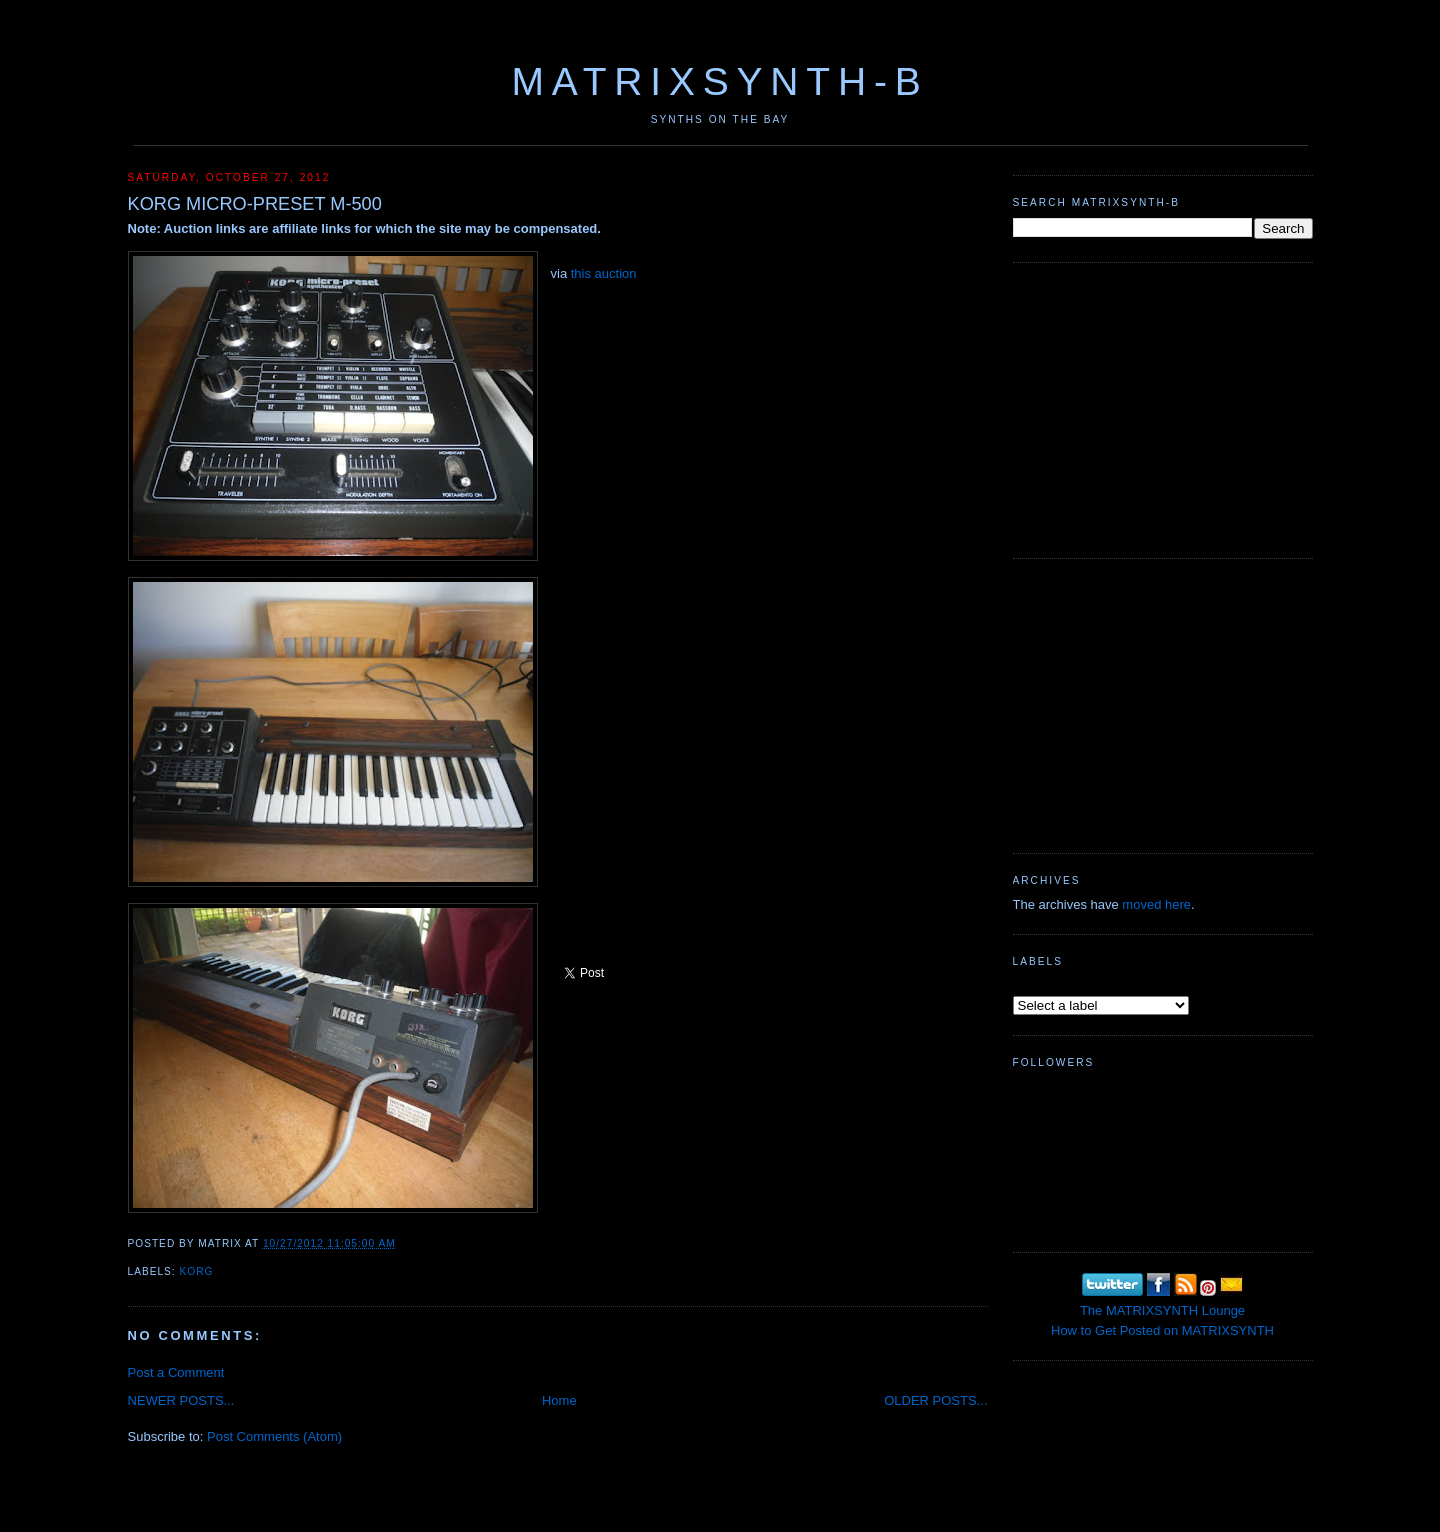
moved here (1156, 904)
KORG (197, 1271)
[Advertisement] (1163, 408)
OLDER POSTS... (935, 1400)
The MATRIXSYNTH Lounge (1162, 1310)
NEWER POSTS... (181, 1400)
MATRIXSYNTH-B (719, 81)
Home (559, 1400)
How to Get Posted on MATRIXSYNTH (1162, 1330)
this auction (604, 273)
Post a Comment (176, 1372)
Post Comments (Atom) (274, 1436)
